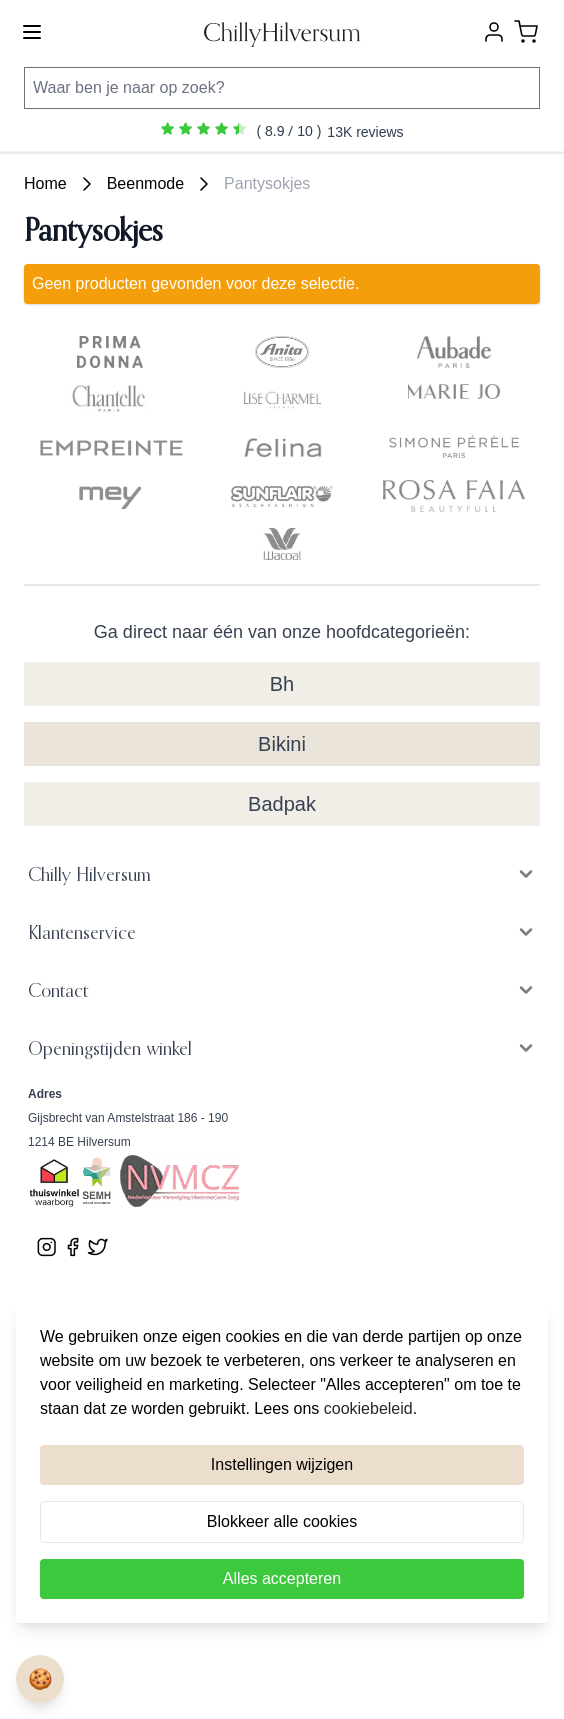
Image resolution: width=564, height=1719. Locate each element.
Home (45, 183)
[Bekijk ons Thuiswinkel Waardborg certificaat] (54, 1184)
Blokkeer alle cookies (282, 1521)
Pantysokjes (267, 183)
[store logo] (282, 32)
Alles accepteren (282, 1578)
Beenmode (145, 183)
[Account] (494, 32)
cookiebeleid (368, 1408)
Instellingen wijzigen (282, 1464)
